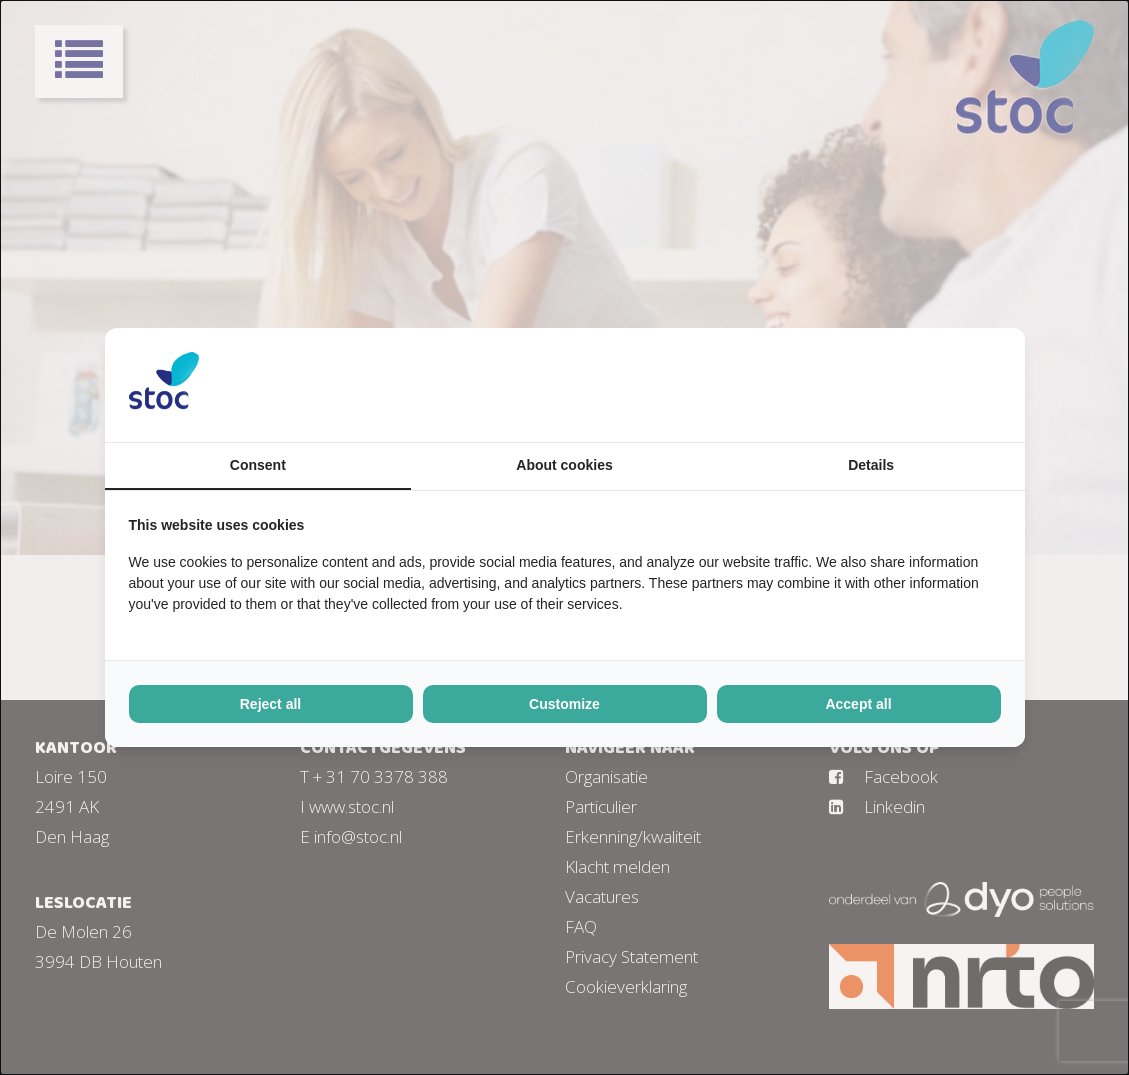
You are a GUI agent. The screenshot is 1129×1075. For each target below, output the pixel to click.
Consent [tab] (258, 465)
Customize (564, 704)
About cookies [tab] (564, 465)
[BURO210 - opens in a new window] (926, 385)
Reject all (270, 704)
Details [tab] (871, 465)
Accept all (858, 704)
